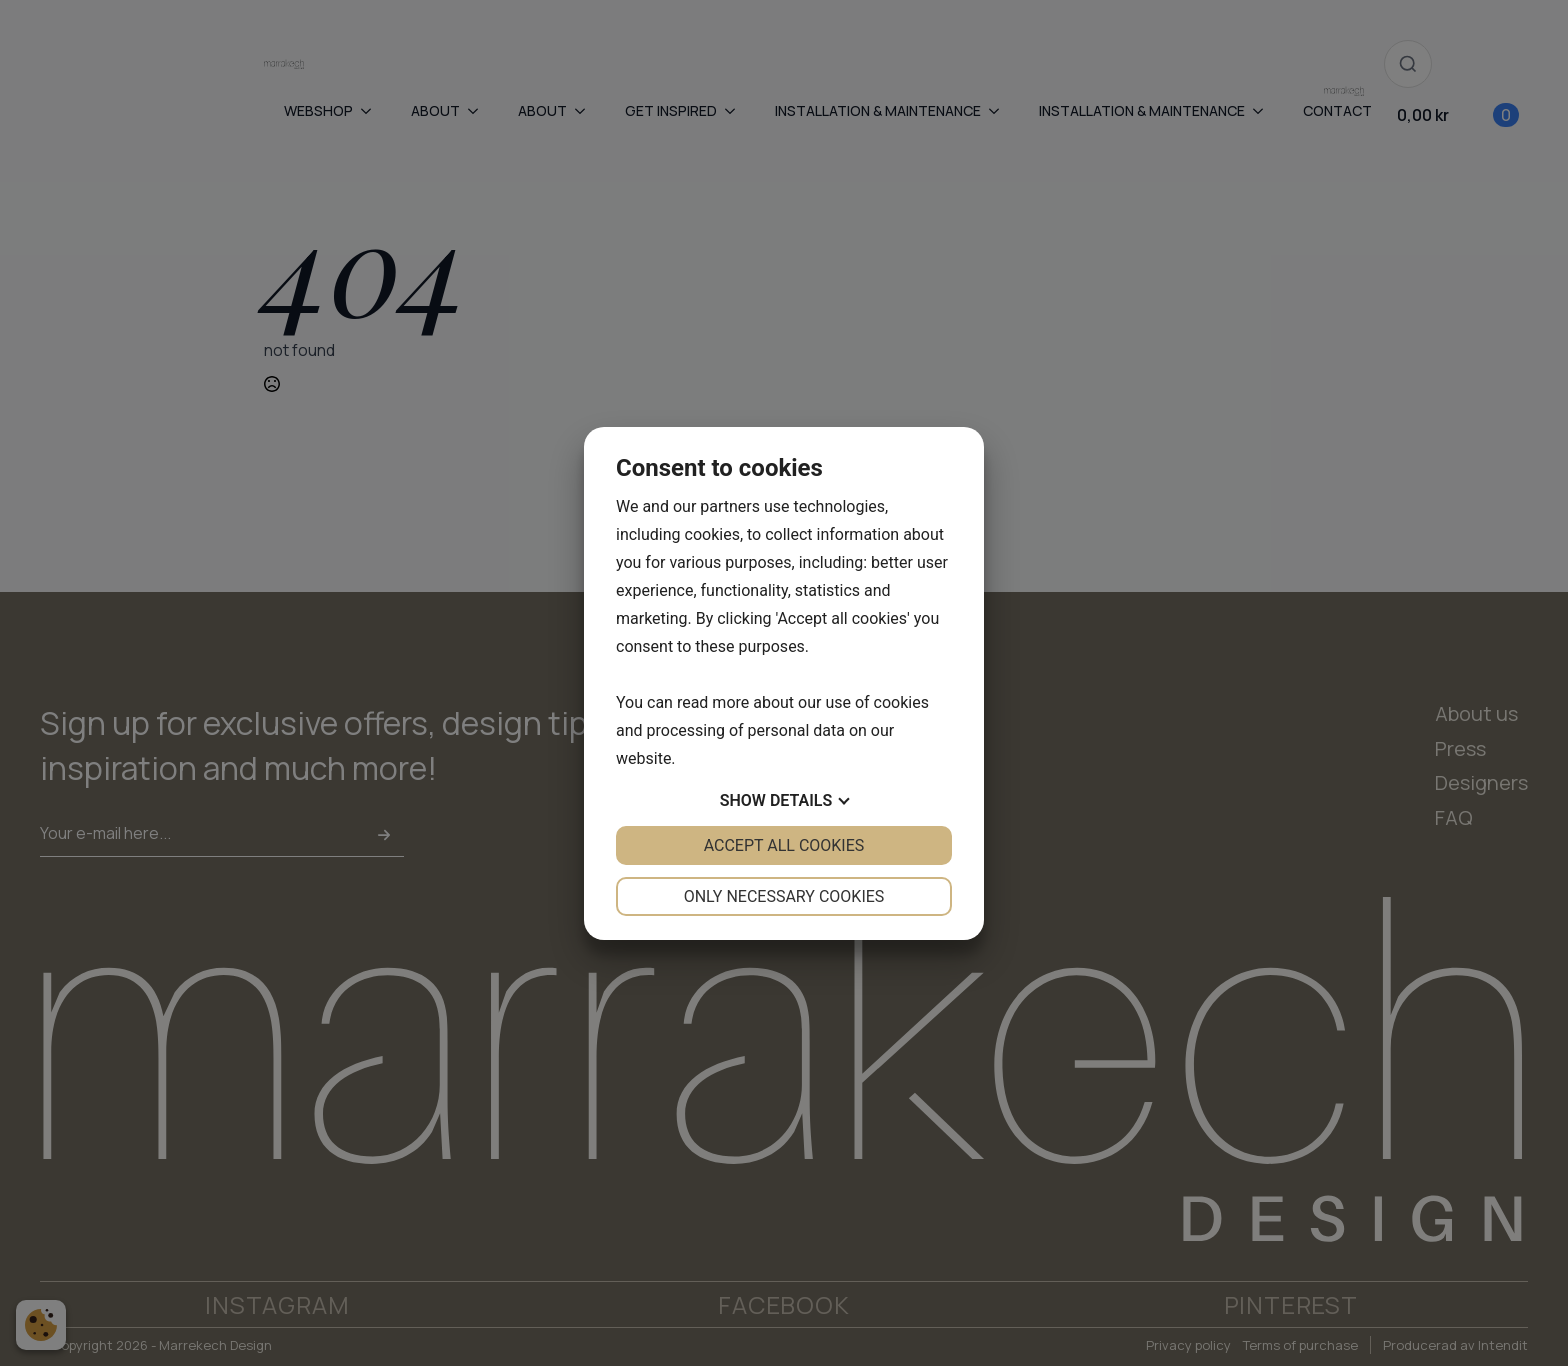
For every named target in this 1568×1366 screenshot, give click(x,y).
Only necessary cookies (784, 896)
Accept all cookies (784, 845)
